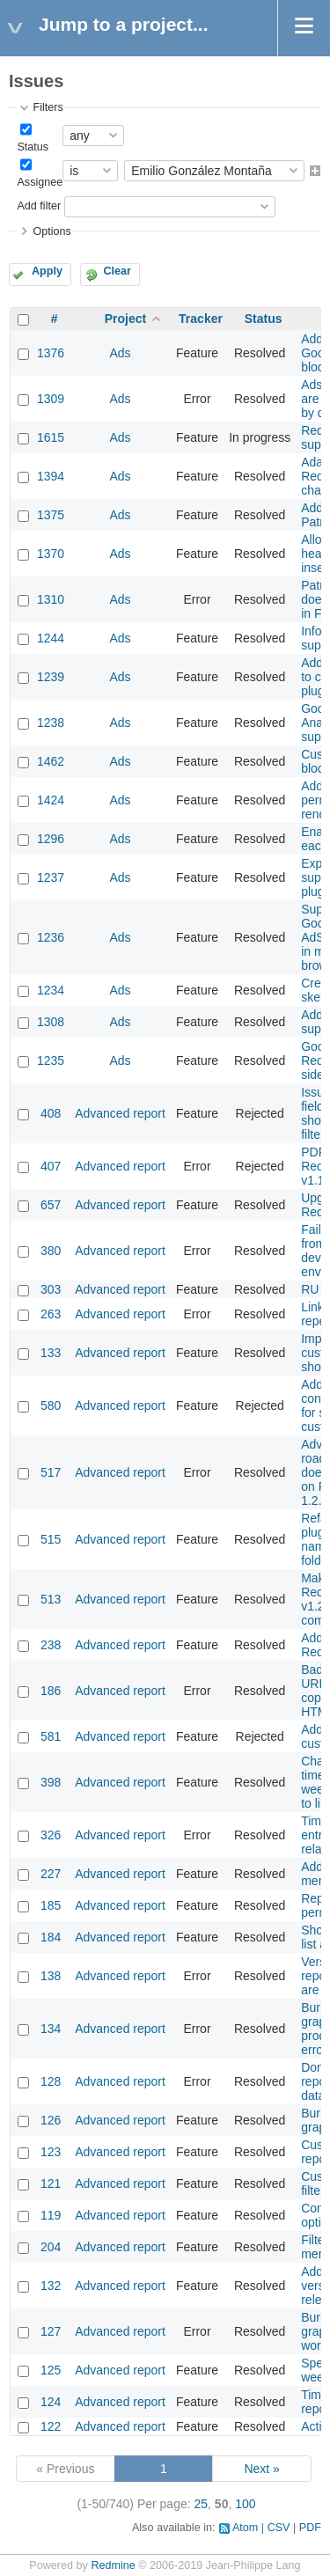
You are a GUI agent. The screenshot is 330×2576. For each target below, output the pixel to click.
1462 (50, 761)
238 (50, 1645)
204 (50, 2247)
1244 (50, 638)
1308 (50, 1022)
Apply (47, 271)
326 (50, 1835)
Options (51, 231)
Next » (261, 2469)
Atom (245, 2527)
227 (50, 1874)
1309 (50, 399)
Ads (119, 353)
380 (50, 1251)
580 (50, 1405)
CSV (279, 2527)
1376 (50, 353)
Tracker (201, 319)
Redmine (113, 2565)
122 (50, 2426)
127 (50, 2331)
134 (50, 2029)
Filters (47, 107)
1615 (50, 437)
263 (50, 1314)
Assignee (39, 182)
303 (50, 1289)
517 (50, 1472)
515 (50, 1539)
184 (50, 1937)
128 (50, 2081)
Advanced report (120, 1113)
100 (245, 2504)
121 (50, 2183)
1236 (50, 937)
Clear (117, 271)
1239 (50, 677)
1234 (50, 990)
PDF (310, 2527)
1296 (50, 839)
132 (50, 2286)
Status (32, 147)
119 (50, 2215)
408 (50, 1113)
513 (50, 1599)
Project (125, 319)
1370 (50, 554)
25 (201, 2504)
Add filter (39, 206)
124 (50, 2402)
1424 (50, 800)
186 (50, 1691)
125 (50, 2370)
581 (50, 1736)
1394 (50, 476)
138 (50, 1976)
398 (50, 1782)
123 (50, 2152)
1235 (50, 1060)
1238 (50, 723)
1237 (50, 877)
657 (50, 1205)
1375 (50, 515)
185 (50, 1905)
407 (50, 1166)
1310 (50, 599)
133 (50, 1353)
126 (50, 2120)
